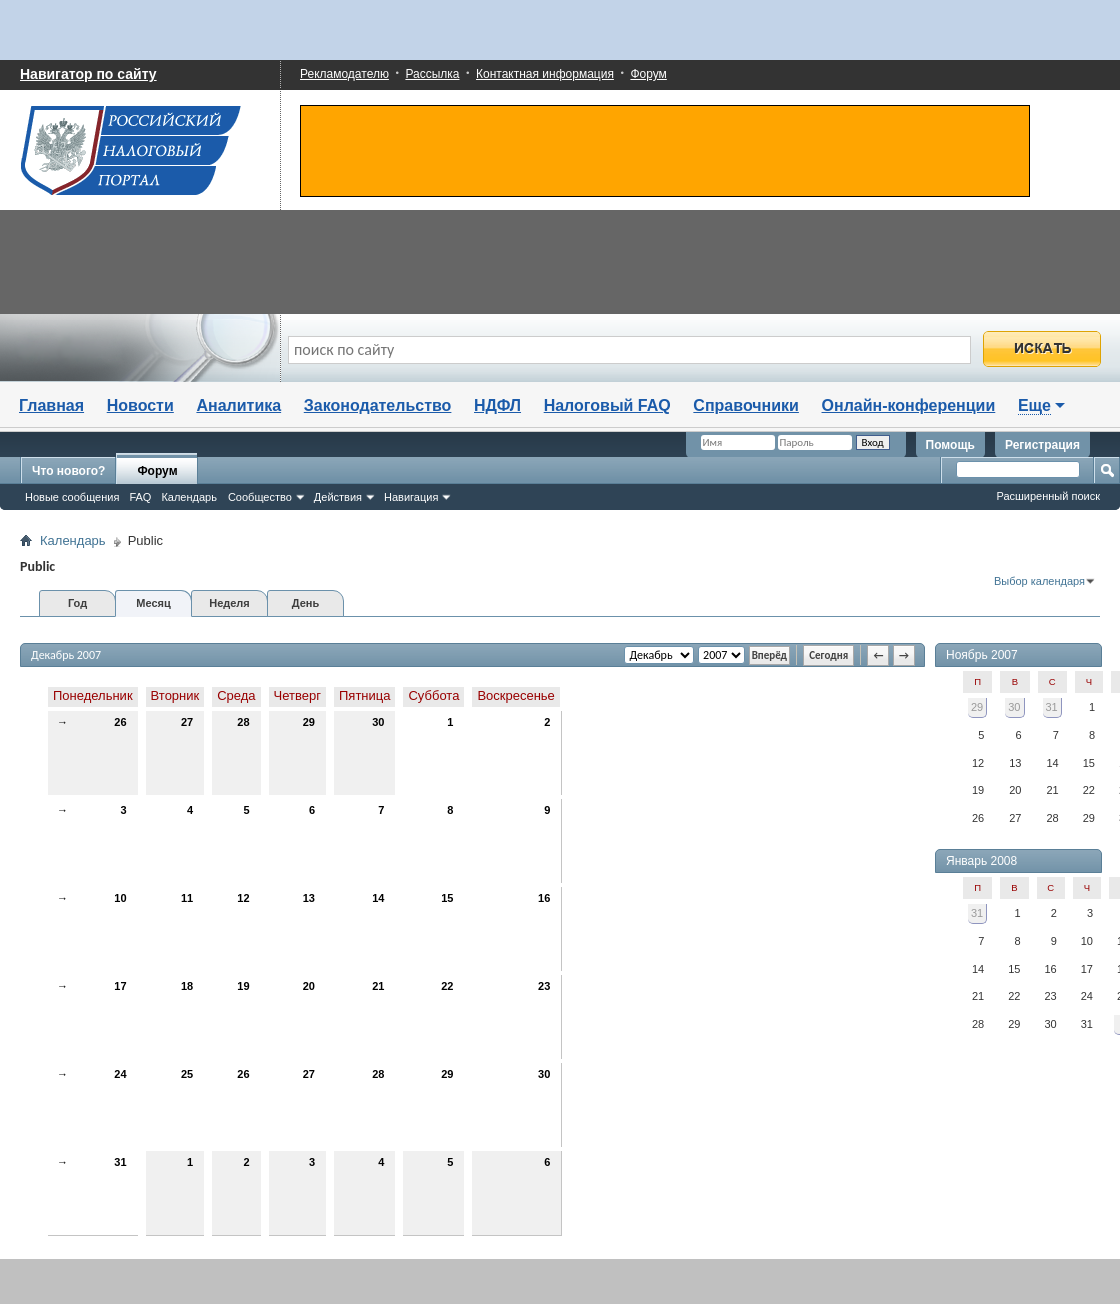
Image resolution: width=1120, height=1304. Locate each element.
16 (544, 898)
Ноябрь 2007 (982, 655)
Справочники (746, 405)
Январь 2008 (981, 861)
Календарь (189, 497)
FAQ (140, 497)
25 (187, 1074)
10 (120, 898)
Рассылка (432, 74)
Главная (51, 405)
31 (120, 1162)
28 (243, 722)
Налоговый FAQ (607, 405)
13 (309, 898)
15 (447, 898)
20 (309, 986)
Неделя (229, 603)
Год (77, 603)
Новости (140, 405)
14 (378, 898)
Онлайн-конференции (909, 405)
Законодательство (378, 405)
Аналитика (238, 405)
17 (120, 986)
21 (378, 986)
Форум (648, 74)
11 (187, 898)
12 (243, 898)
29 (309, 722)
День (306, 603)
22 (447, 986)
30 (378, 722)
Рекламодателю (344, 74)
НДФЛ (497, 405)
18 (187, 986)
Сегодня (828, 655)
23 (544, 986)
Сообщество (260, 497)
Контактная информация (545, 74)
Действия (338, 497)
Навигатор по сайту (88, 74)
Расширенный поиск (1048, 496)
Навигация (411, 497)
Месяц (153, 603)
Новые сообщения (72, 497)
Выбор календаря (1039, 581)
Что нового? (68, 471)
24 (120, 1074)
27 (187, 722)
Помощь (950, 445)
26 (120, 722)
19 (243, 986)
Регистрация (1042, 445)
